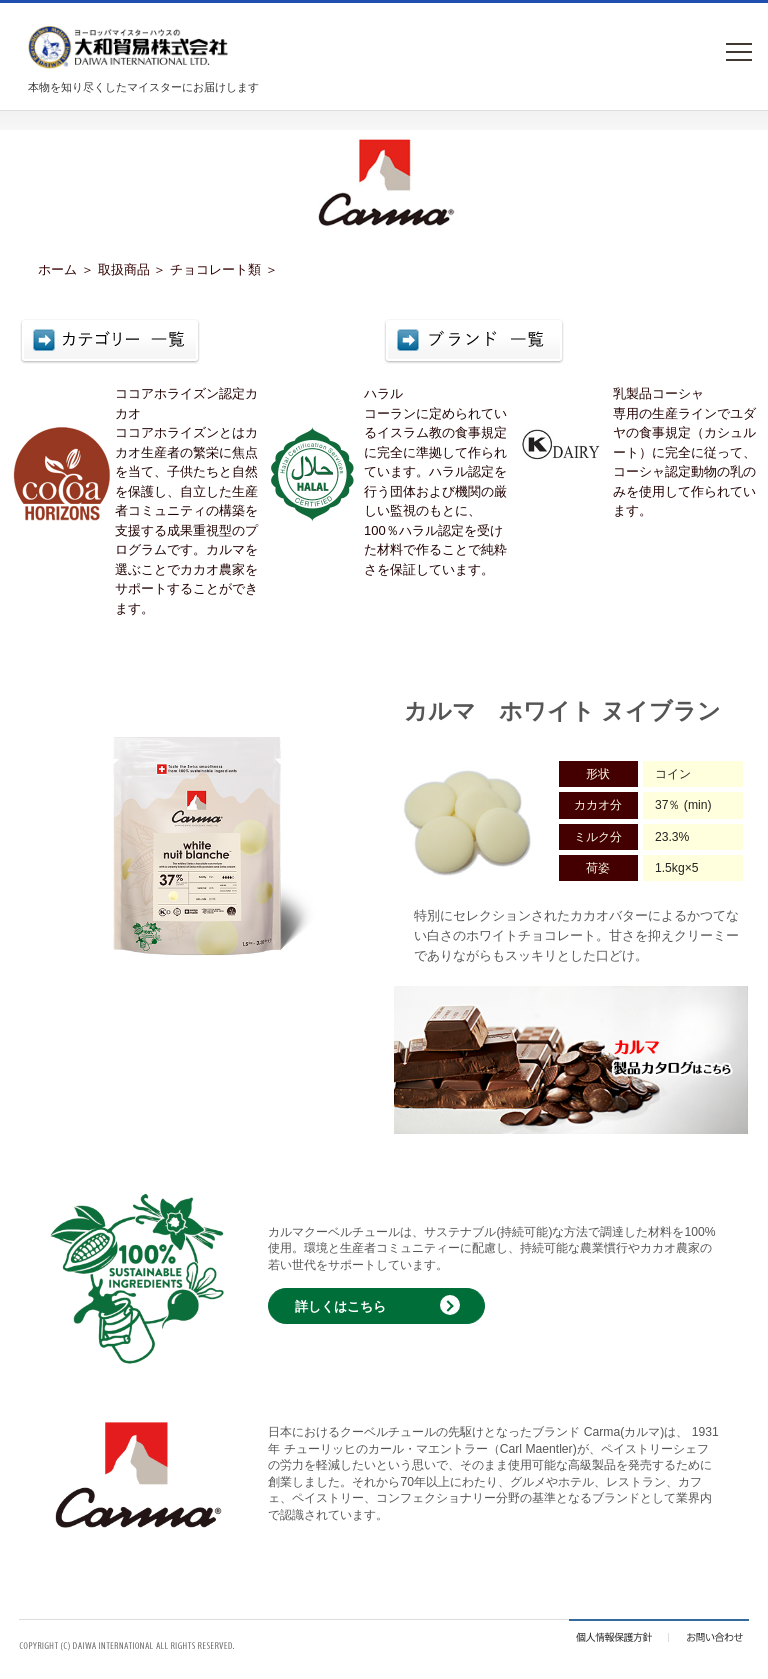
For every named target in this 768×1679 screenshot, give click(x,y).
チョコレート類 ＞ (224, 269)
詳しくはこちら (340, 1306)
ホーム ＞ (66, 269)
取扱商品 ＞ (132, 269)
